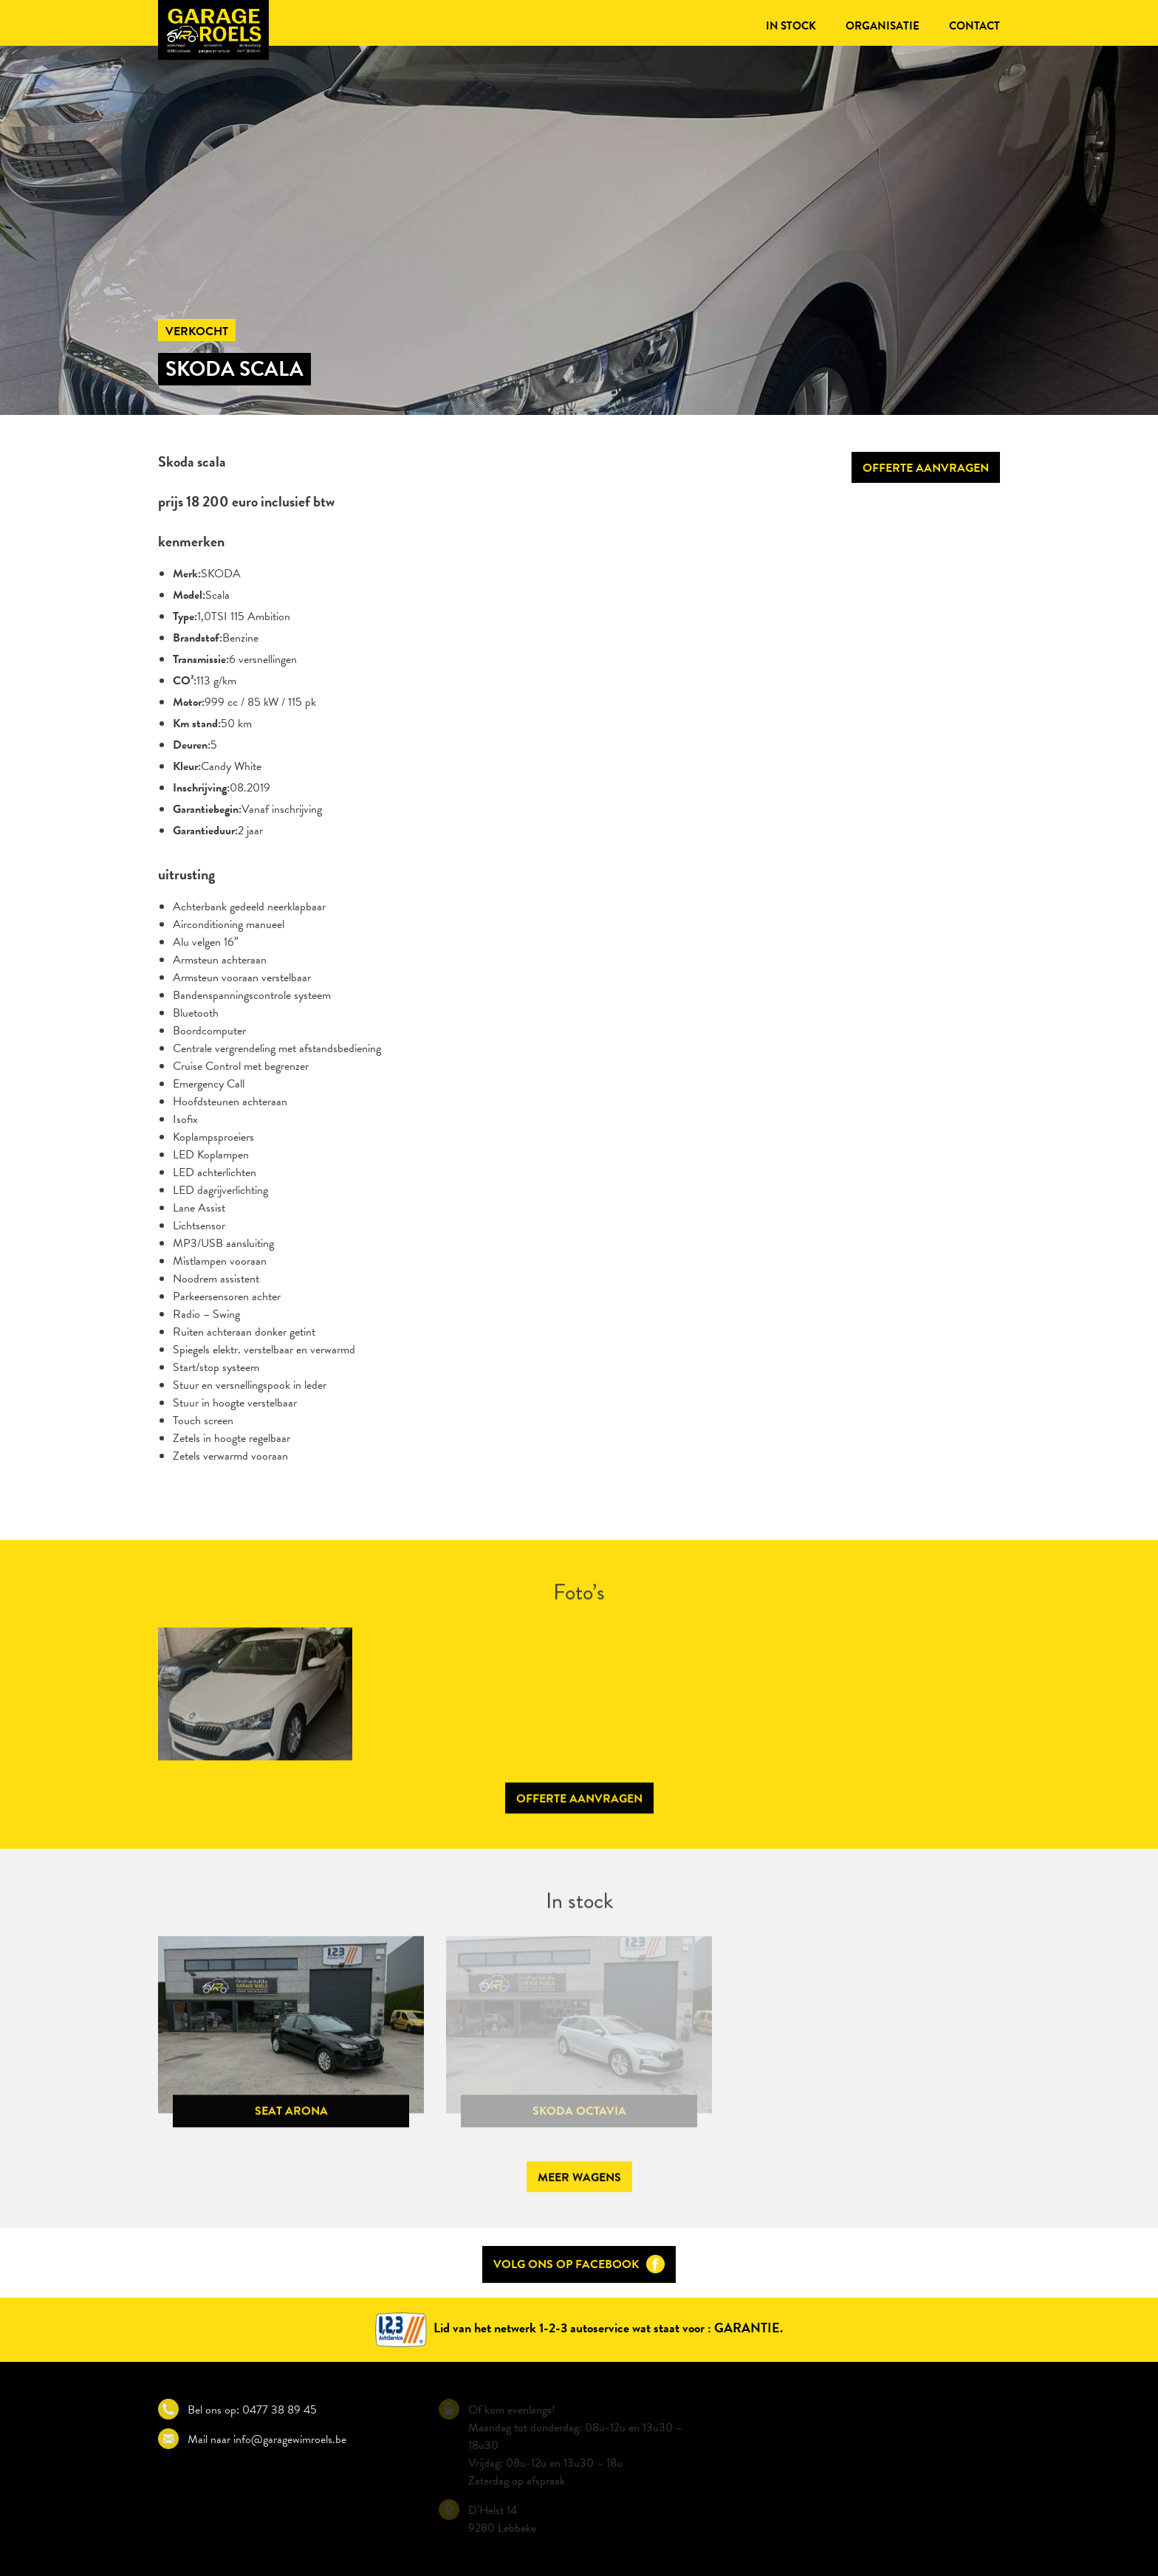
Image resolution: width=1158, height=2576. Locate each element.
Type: (185, 616)
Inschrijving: (201, 788)
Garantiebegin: (207, 809)
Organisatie (882, 26)
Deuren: (191, 745)
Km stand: (197, 723)
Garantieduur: (205, 830)
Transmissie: (201, 659)
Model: (189, 595)
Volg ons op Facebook (579, 2264)
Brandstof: (197, 638)
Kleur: (187, 766)
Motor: (189, 702)
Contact (974, 26)
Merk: (187, 574)
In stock (791, 26)
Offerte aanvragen (926, 468)
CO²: (184, 681)
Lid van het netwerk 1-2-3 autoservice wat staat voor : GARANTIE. (579, 2328)
